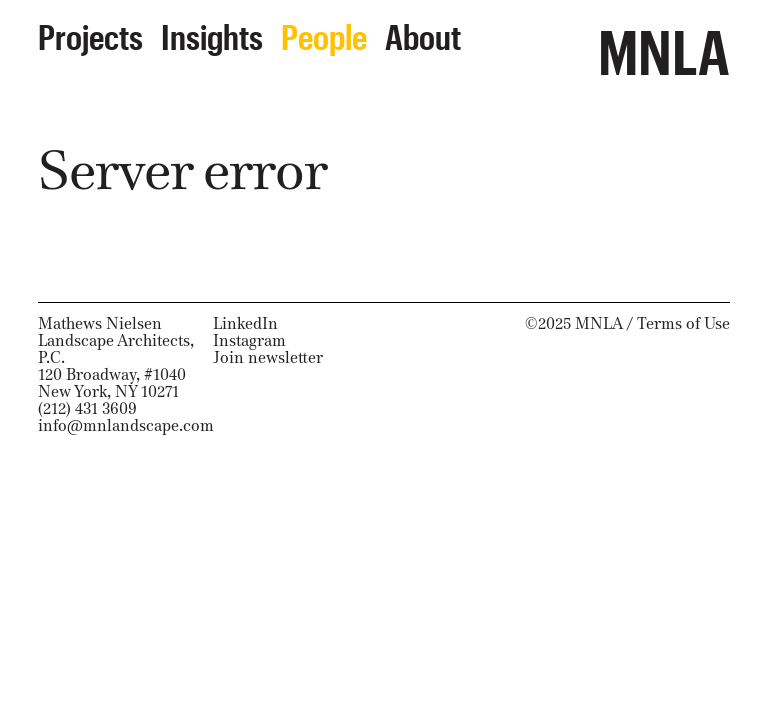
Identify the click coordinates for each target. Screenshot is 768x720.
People (324, 31)
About (423, 31)
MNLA (664, 42)
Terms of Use (683, 323)
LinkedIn (245, 323)
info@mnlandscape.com (126, 425)
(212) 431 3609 (87, 408)
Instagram (249, 340)
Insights (212, 31)
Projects (90, 31)
